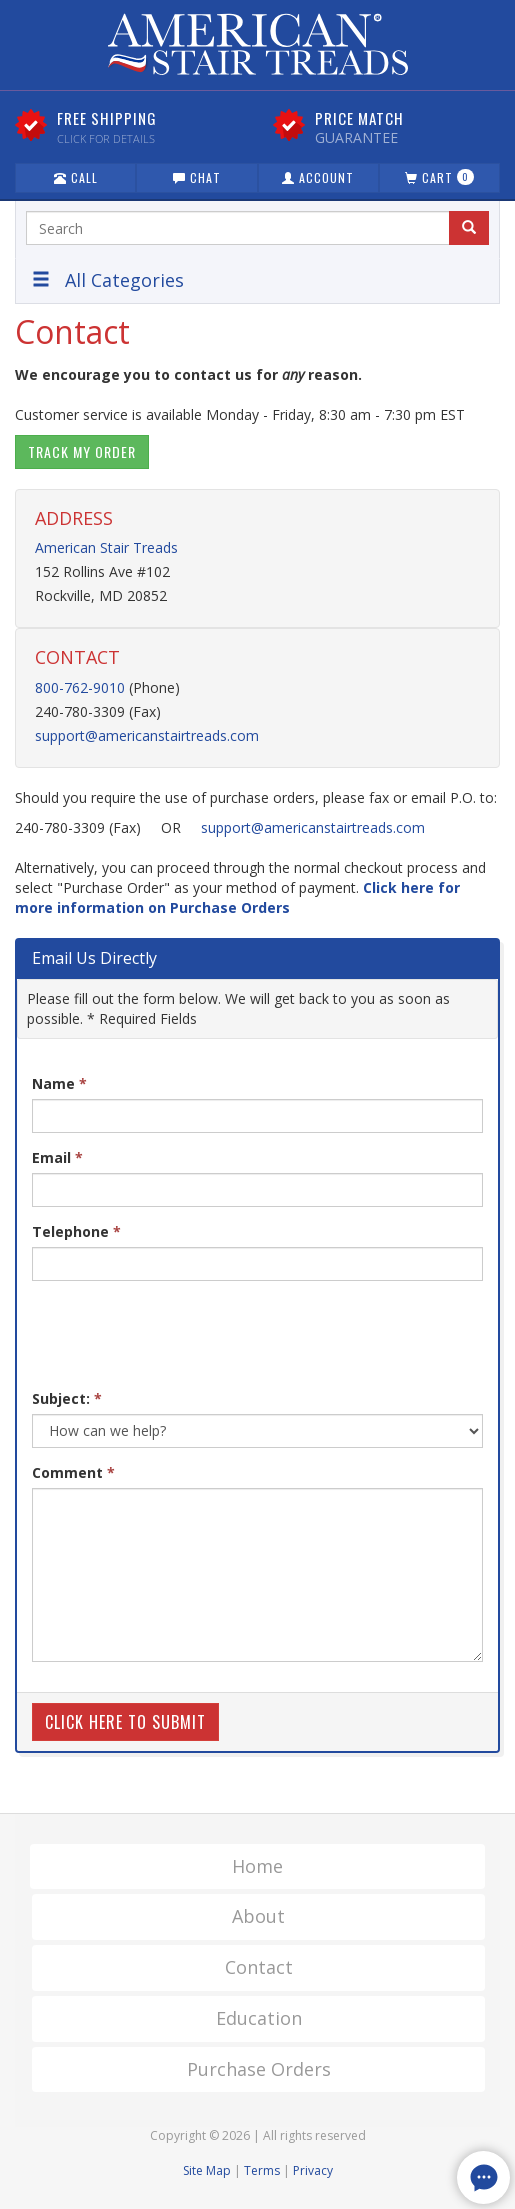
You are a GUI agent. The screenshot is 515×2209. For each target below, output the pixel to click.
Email (57, 1157)
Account (318, 177)
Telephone (76, 1231)
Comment (73, 1472)
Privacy (313, 2170)
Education (259, 2018)
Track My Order (82, 451)
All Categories (108, 280)
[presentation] (184, 1335)
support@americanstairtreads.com (147, 735)
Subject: (67, 1398)
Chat (197, 177)
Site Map (207, 2170)
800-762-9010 (80, 687)
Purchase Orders (259, 2069)
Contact (259, 1967)
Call (76, 177)
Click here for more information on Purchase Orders (237, 897)
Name (59, 1083)
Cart (439, 177)
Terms (262, 2170)
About (258, 1916)
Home (257, 1866)
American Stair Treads (106, 547)
